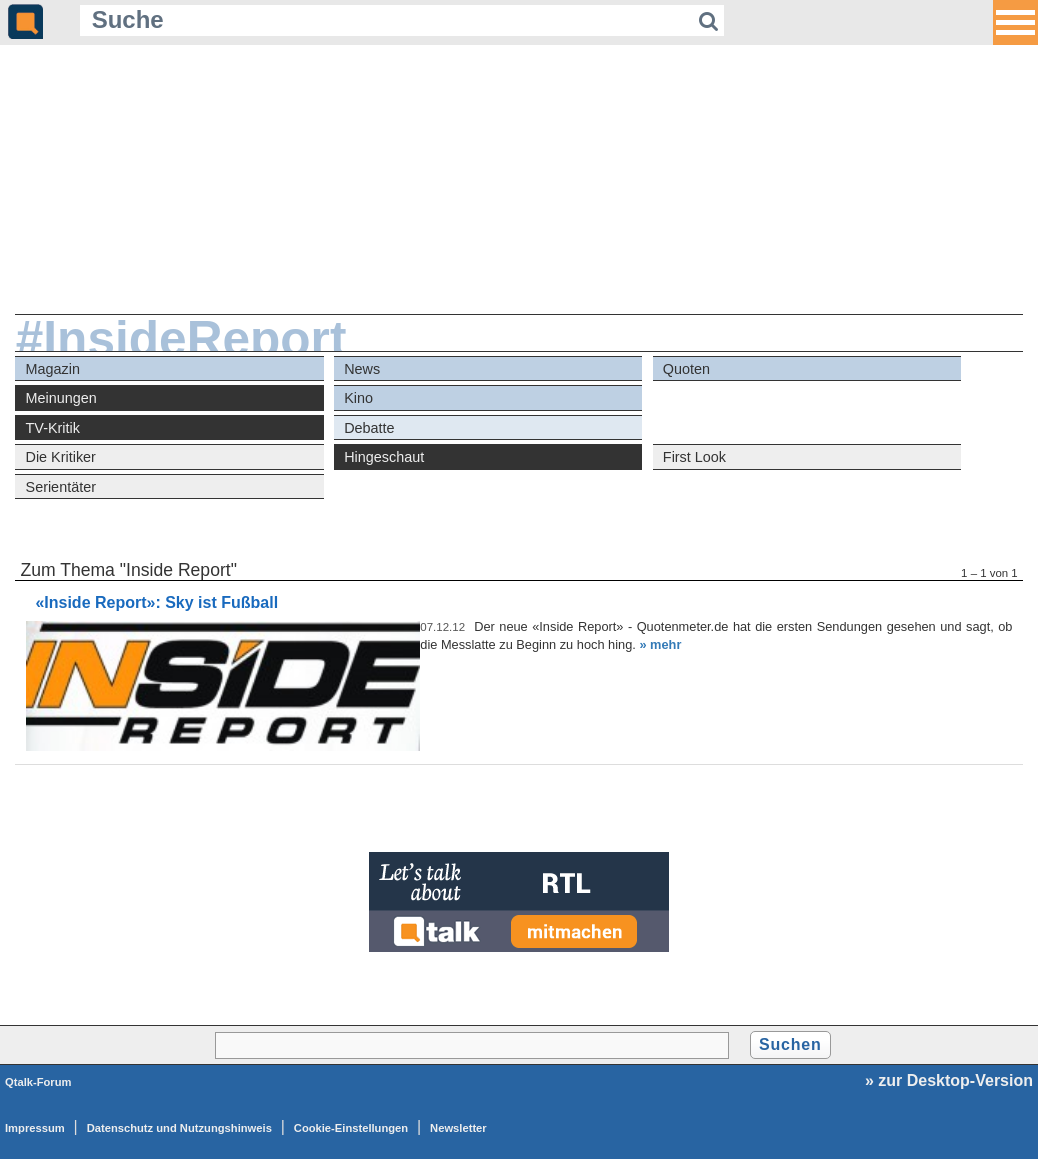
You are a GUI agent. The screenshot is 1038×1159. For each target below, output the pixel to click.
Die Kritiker (61, 457)
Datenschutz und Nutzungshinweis (179, 1128)
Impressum (35, 1128)
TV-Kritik (53, 428)
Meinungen (61, 398)
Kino (358, 398)
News (362, 369)
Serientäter (61, 487)
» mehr (660, 644)
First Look (694, 457)
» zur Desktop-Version (949, 1080)
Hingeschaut (384, 457)
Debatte (369, 428)
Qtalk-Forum (38, 1082)
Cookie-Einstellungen (351, 1128)
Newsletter (458, 1128)
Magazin (53, 369)
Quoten (686, 369)
